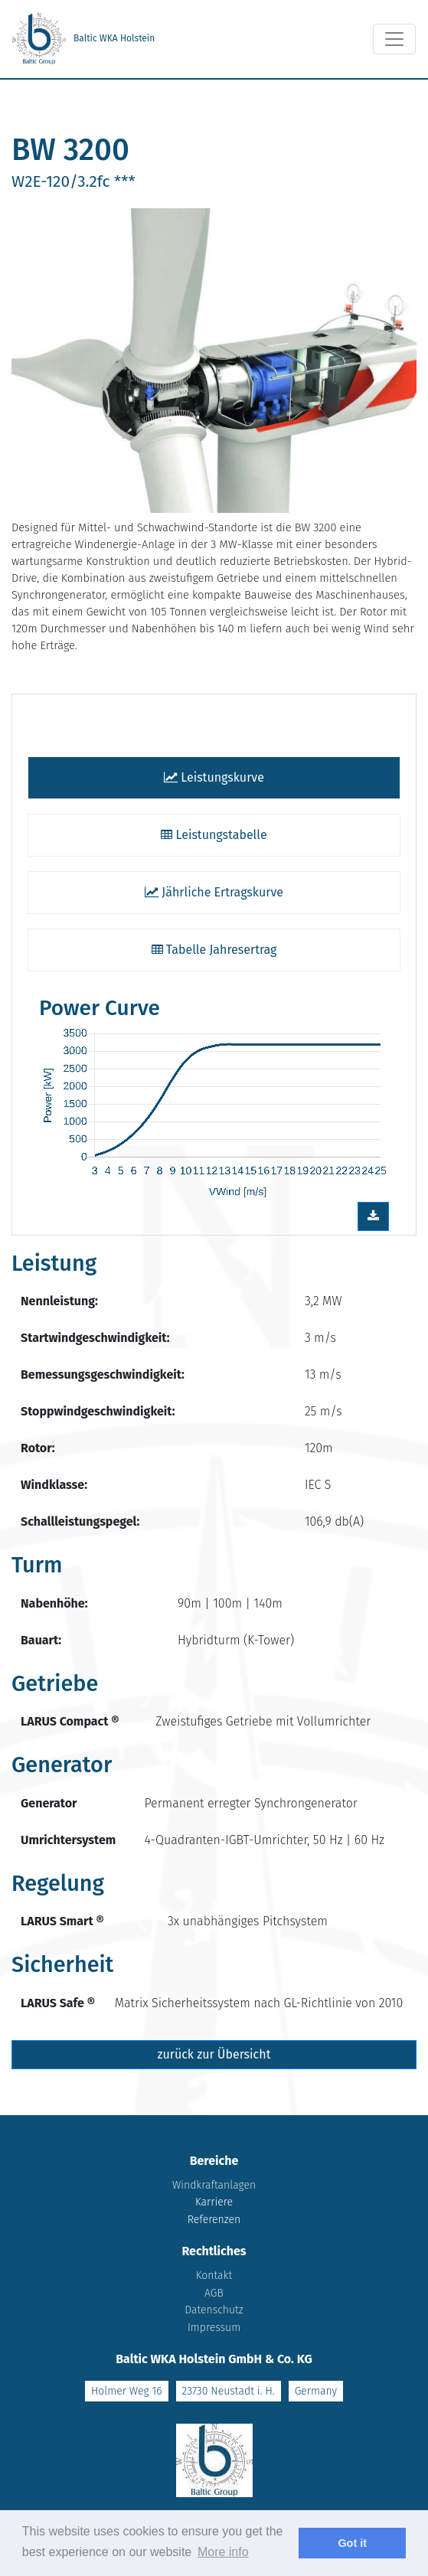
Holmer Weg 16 (126, 2391)
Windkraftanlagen (214, 2185)
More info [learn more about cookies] (223, 2551)
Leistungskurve (214, 777)
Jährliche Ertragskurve (214, 892)
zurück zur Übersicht (214, 2054)
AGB (214, 2293)
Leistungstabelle (213, 835)
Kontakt (214, 2275)
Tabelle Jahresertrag (214, 949)
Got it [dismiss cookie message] (352, 2543)
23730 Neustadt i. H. (228, 2391)
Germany (316, 2391)
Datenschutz (214, 2309)
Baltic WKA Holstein (83, 39)
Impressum (214, 2327)
